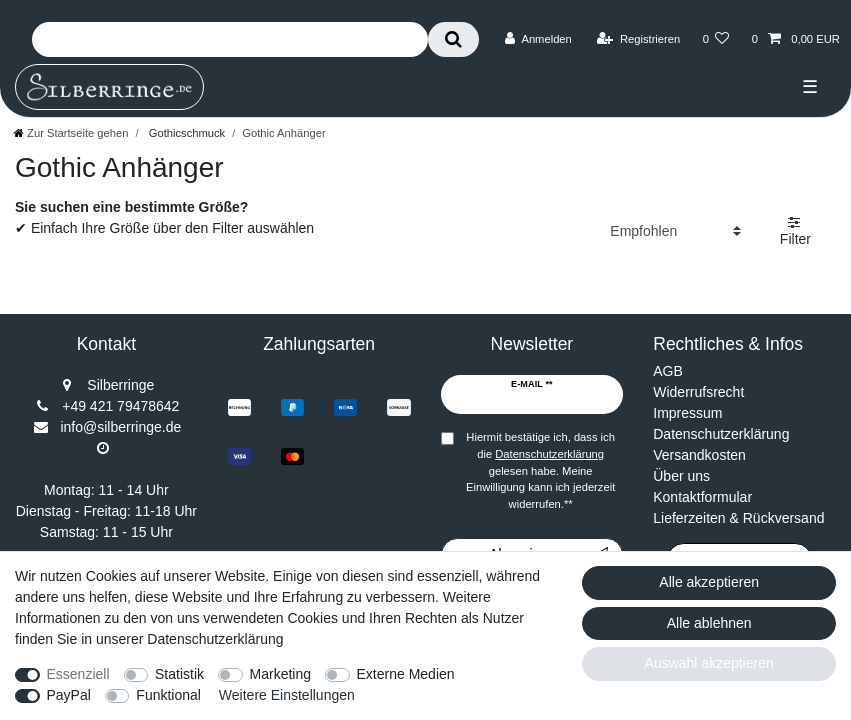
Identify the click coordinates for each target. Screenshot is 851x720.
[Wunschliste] (715, 39)
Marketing (280, 674)
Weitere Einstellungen (287, 695)
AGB (668, 371)
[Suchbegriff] (230, 39)
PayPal (69, 695)
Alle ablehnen (709, 623)
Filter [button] (795, 231)
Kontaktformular (702, 497)
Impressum (687, 413)
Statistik (179, 674)
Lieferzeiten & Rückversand (738, 518)
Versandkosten (699, 455)
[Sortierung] (675, 230)
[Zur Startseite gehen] (71, 133)
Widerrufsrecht (698, 392)
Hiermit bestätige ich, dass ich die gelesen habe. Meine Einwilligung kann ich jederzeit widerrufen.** (540, 470)
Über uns (681, 476)
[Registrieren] (638, 39)
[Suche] (453, 39)
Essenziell (78, 674)
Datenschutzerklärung (721, 434)
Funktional (168, 695)
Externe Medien (406, 674)
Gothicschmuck (186, 133)
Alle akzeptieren (709, 582)
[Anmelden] (538, 39)
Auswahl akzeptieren (709, 663)
